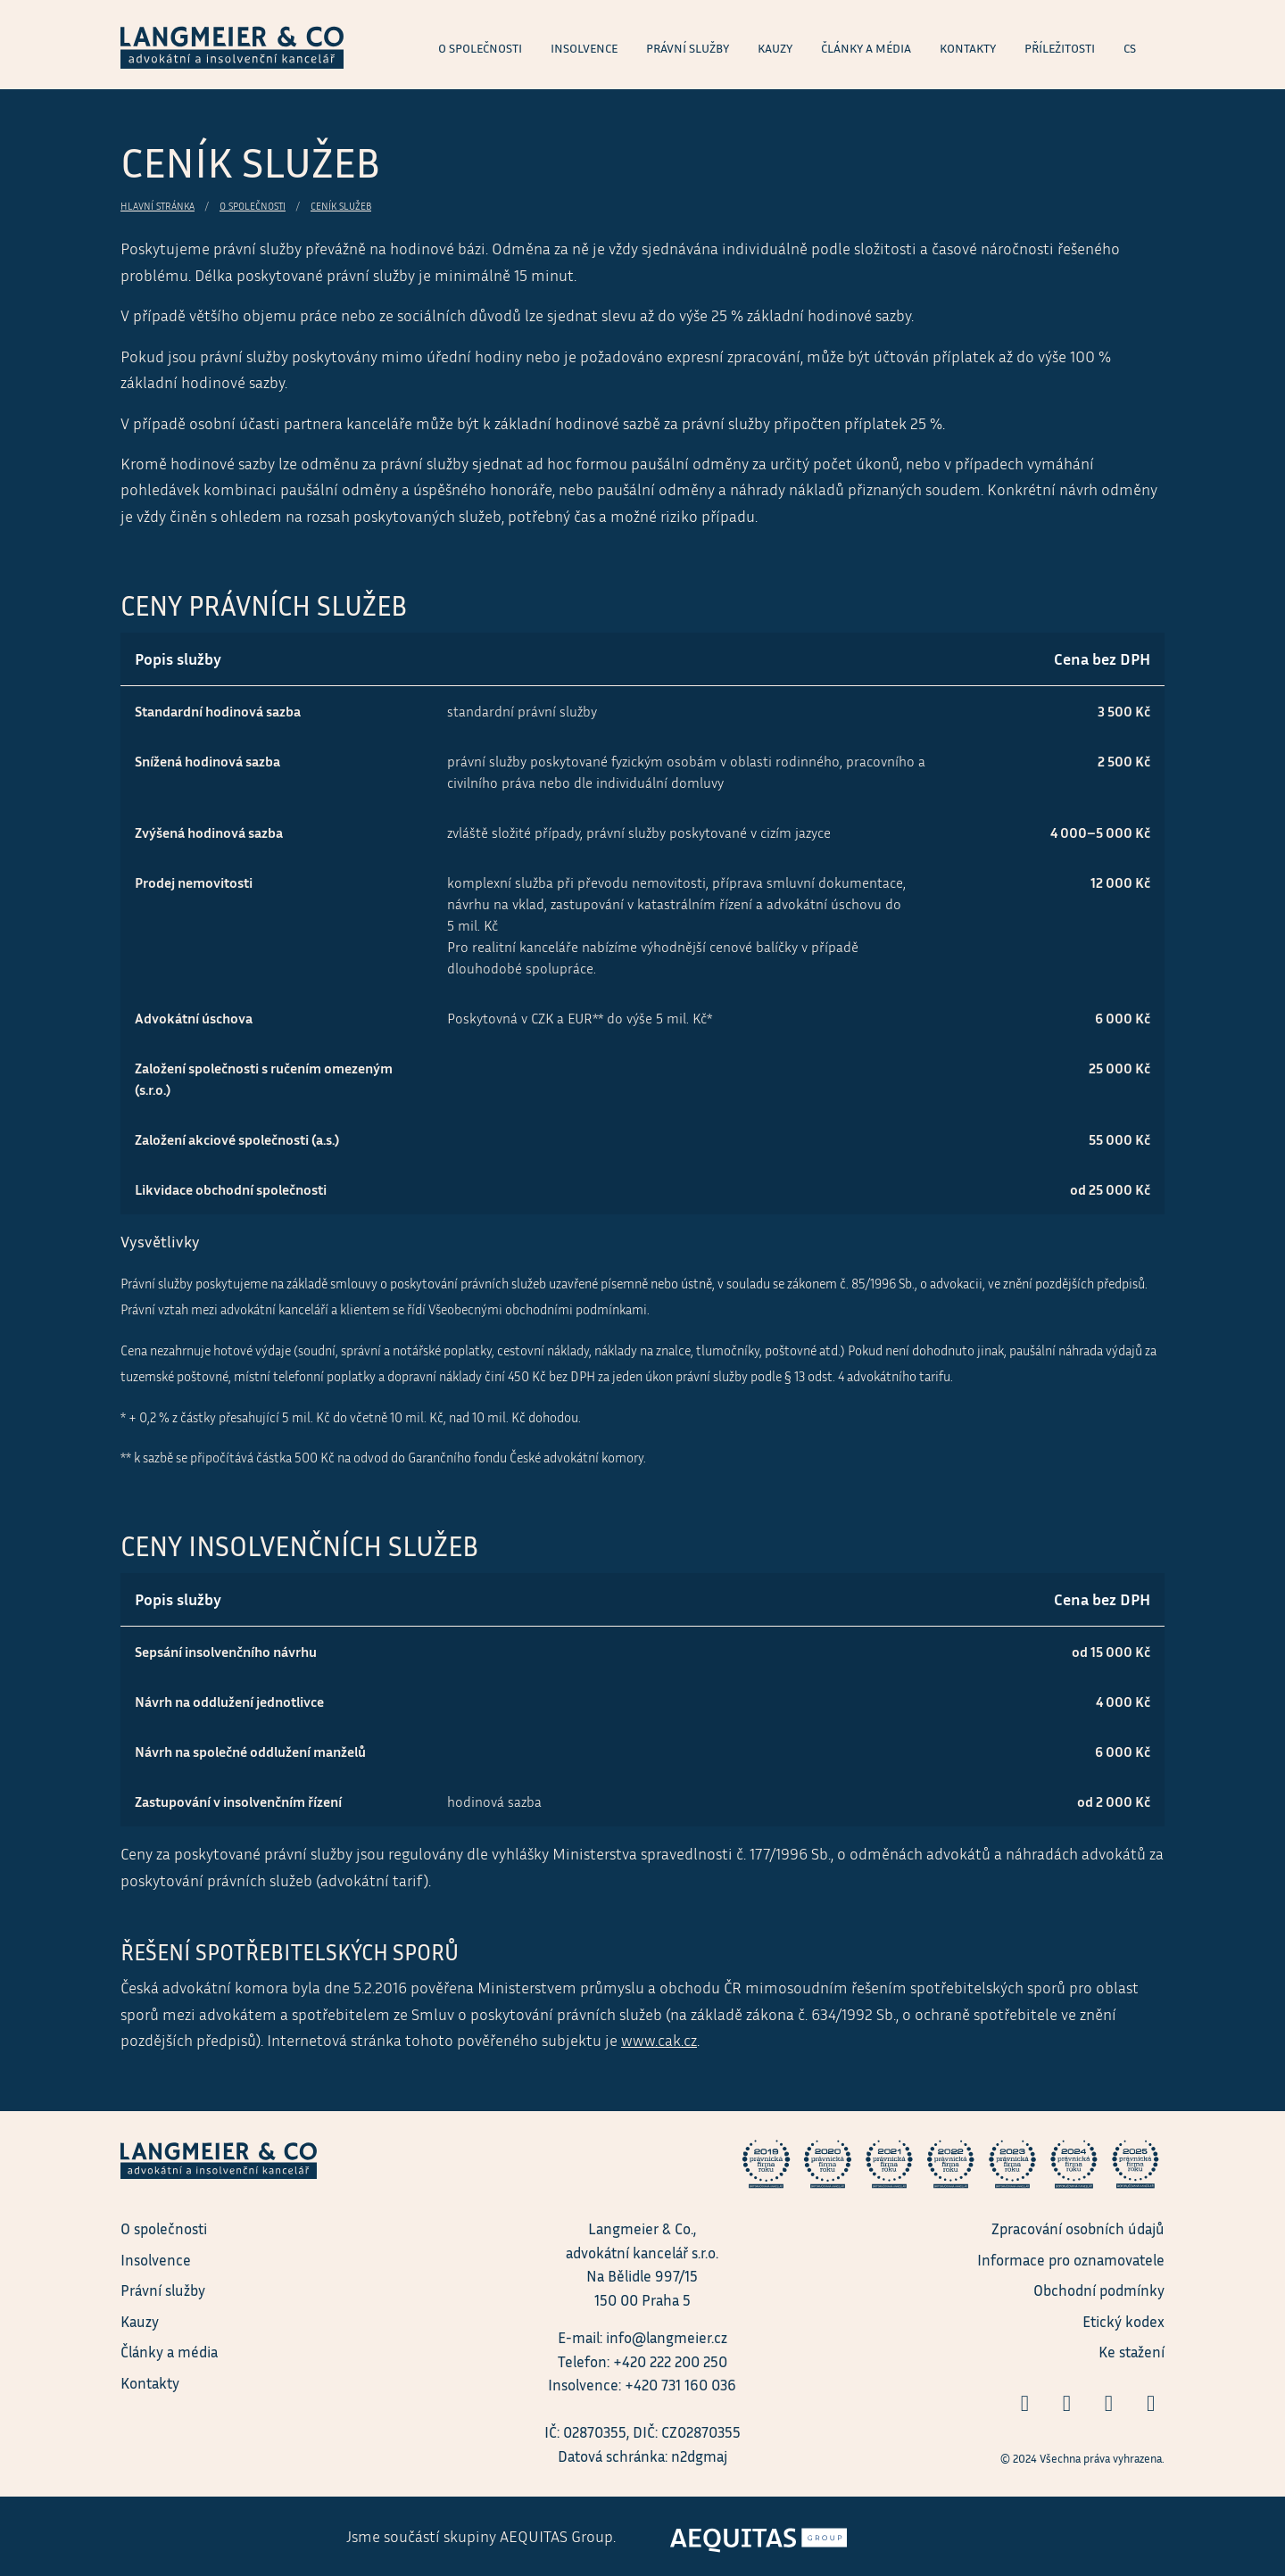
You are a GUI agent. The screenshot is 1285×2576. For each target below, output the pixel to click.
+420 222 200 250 (670, 2361)
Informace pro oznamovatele (1071, 2259)
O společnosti (253, 206)
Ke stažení (1131, 2351)
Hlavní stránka (157, 206)
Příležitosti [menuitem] (1059, 48)
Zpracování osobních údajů (1078, 2228)
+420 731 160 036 (680, 2384)
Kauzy (139, 2321)
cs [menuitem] (1129, 48)
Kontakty (149, 2382)
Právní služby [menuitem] (687, 48)
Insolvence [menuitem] (584, 48)
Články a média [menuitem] (866, 48)
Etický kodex (1123, 2321)
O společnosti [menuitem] (480, 48)
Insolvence (155, 2259)
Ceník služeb (341, 206)
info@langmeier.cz (666, 2337)
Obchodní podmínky (1099, 2290)
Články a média (169, 2351)
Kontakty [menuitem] (968, 48)
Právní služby (162, 2290)
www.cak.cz (659, 2040)
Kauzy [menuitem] (775, 48)
